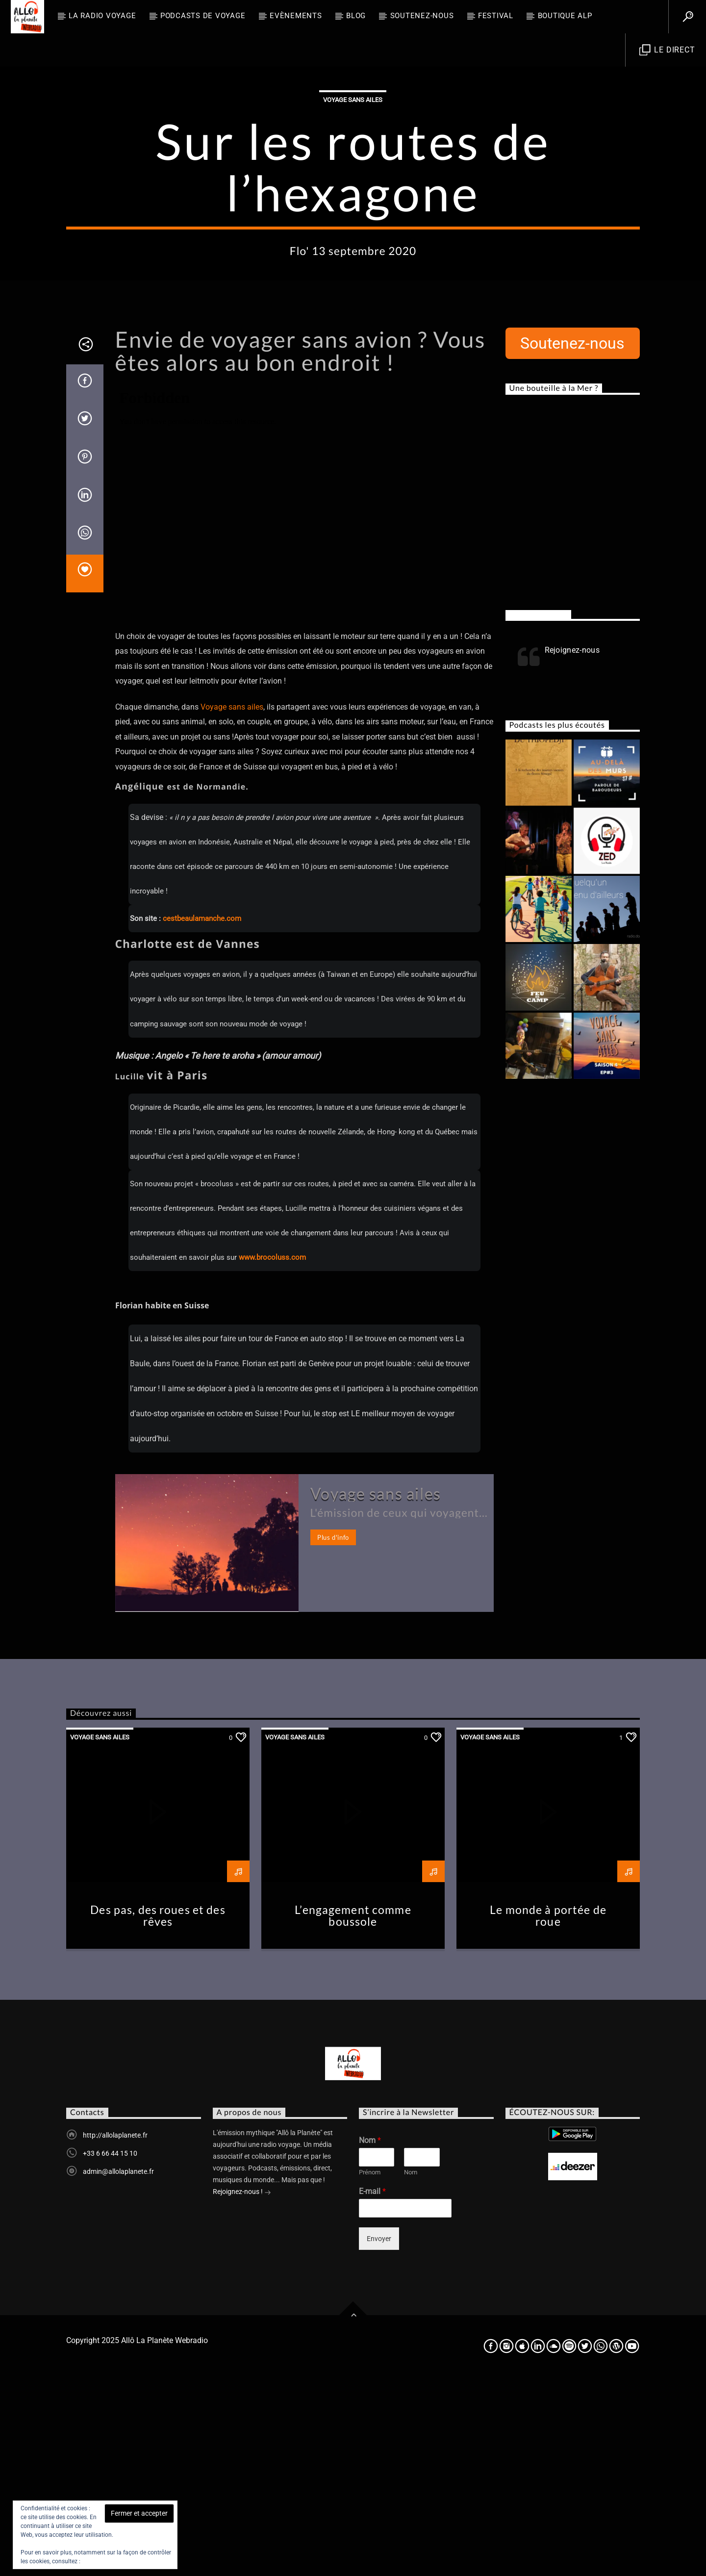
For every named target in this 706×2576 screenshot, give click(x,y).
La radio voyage (102, 15)
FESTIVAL (495, 15)
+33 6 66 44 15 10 (110, 2351)
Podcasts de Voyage (203, 15)
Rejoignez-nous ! (242, 2391)
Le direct (667, 50)
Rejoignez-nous (538, 812)
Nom (370, 2338)
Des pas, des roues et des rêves (157, 2113)
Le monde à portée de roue (548, 2113)
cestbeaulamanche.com (202, 1116)
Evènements (296, 15)
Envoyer (379, 2437)
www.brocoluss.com (272, 1455)
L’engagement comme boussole (353, 2113)
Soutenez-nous (422, 15)
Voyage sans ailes (352, 199)
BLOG (356, 15)
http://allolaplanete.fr (115, 2333)
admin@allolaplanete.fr (118, 2369)
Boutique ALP (565, 15)
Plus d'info (333, 1735)
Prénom (369, 2370)
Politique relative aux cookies (120, 2561)
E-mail (372, 2389)
